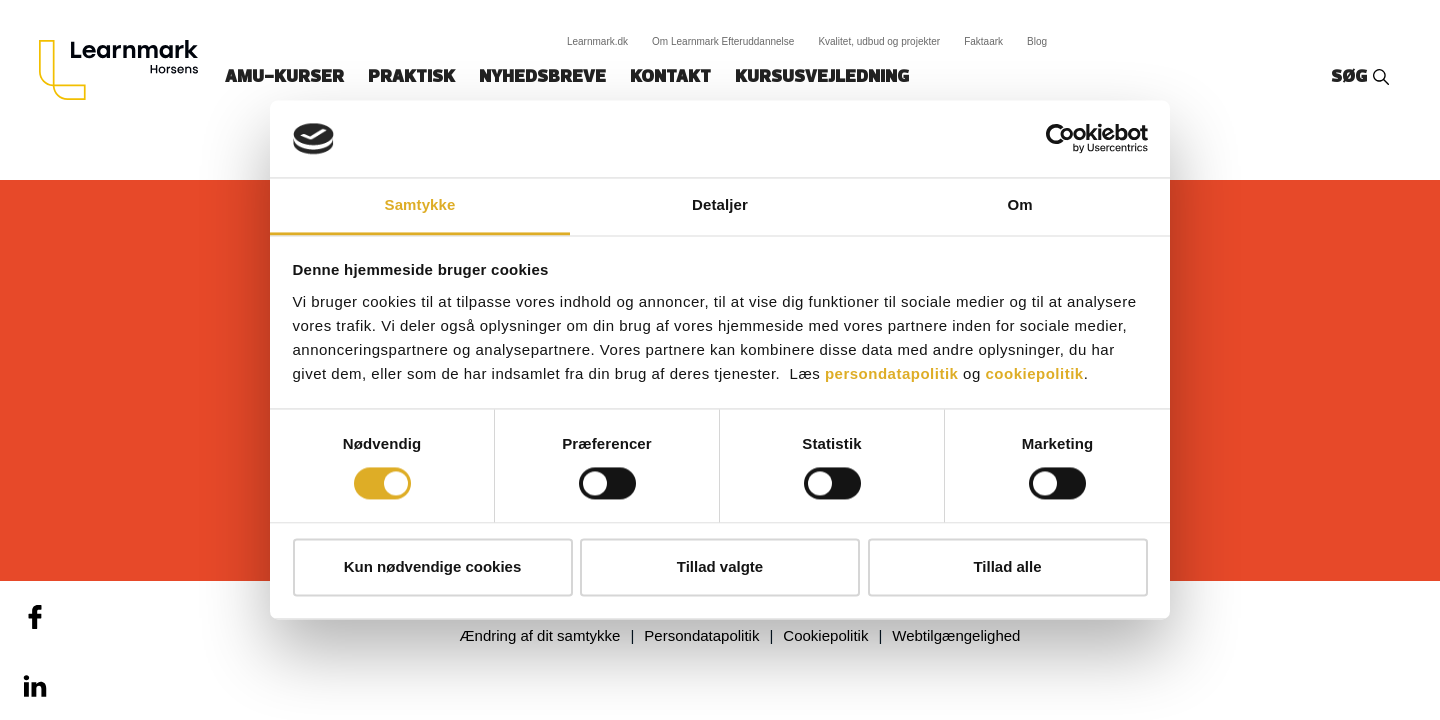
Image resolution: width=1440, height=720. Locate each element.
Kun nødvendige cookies (433, 566)
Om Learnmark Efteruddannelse (723, 41)
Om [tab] (1019, 204)
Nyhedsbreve (542, 77)
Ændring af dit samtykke (540, 635)
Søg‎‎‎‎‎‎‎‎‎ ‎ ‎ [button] (1352, 77)
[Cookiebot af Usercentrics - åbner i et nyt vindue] (1060, 139)
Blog (1037, 41)
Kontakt (670, 77)
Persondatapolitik (701, 635)
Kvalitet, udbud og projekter (879, 41)
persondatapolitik (892, 373)
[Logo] (126, 70)
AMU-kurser (284, 77)
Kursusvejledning (822, 77)
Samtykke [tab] (420, 204)
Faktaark (983, 41)
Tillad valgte (720, 566)
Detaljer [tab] (720, 204)
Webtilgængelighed (956, 635)
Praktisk (411, 77)
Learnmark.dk (597, 41)
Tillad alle (1007, 566)
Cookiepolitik (825, 635)
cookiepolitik (1034, 373)
